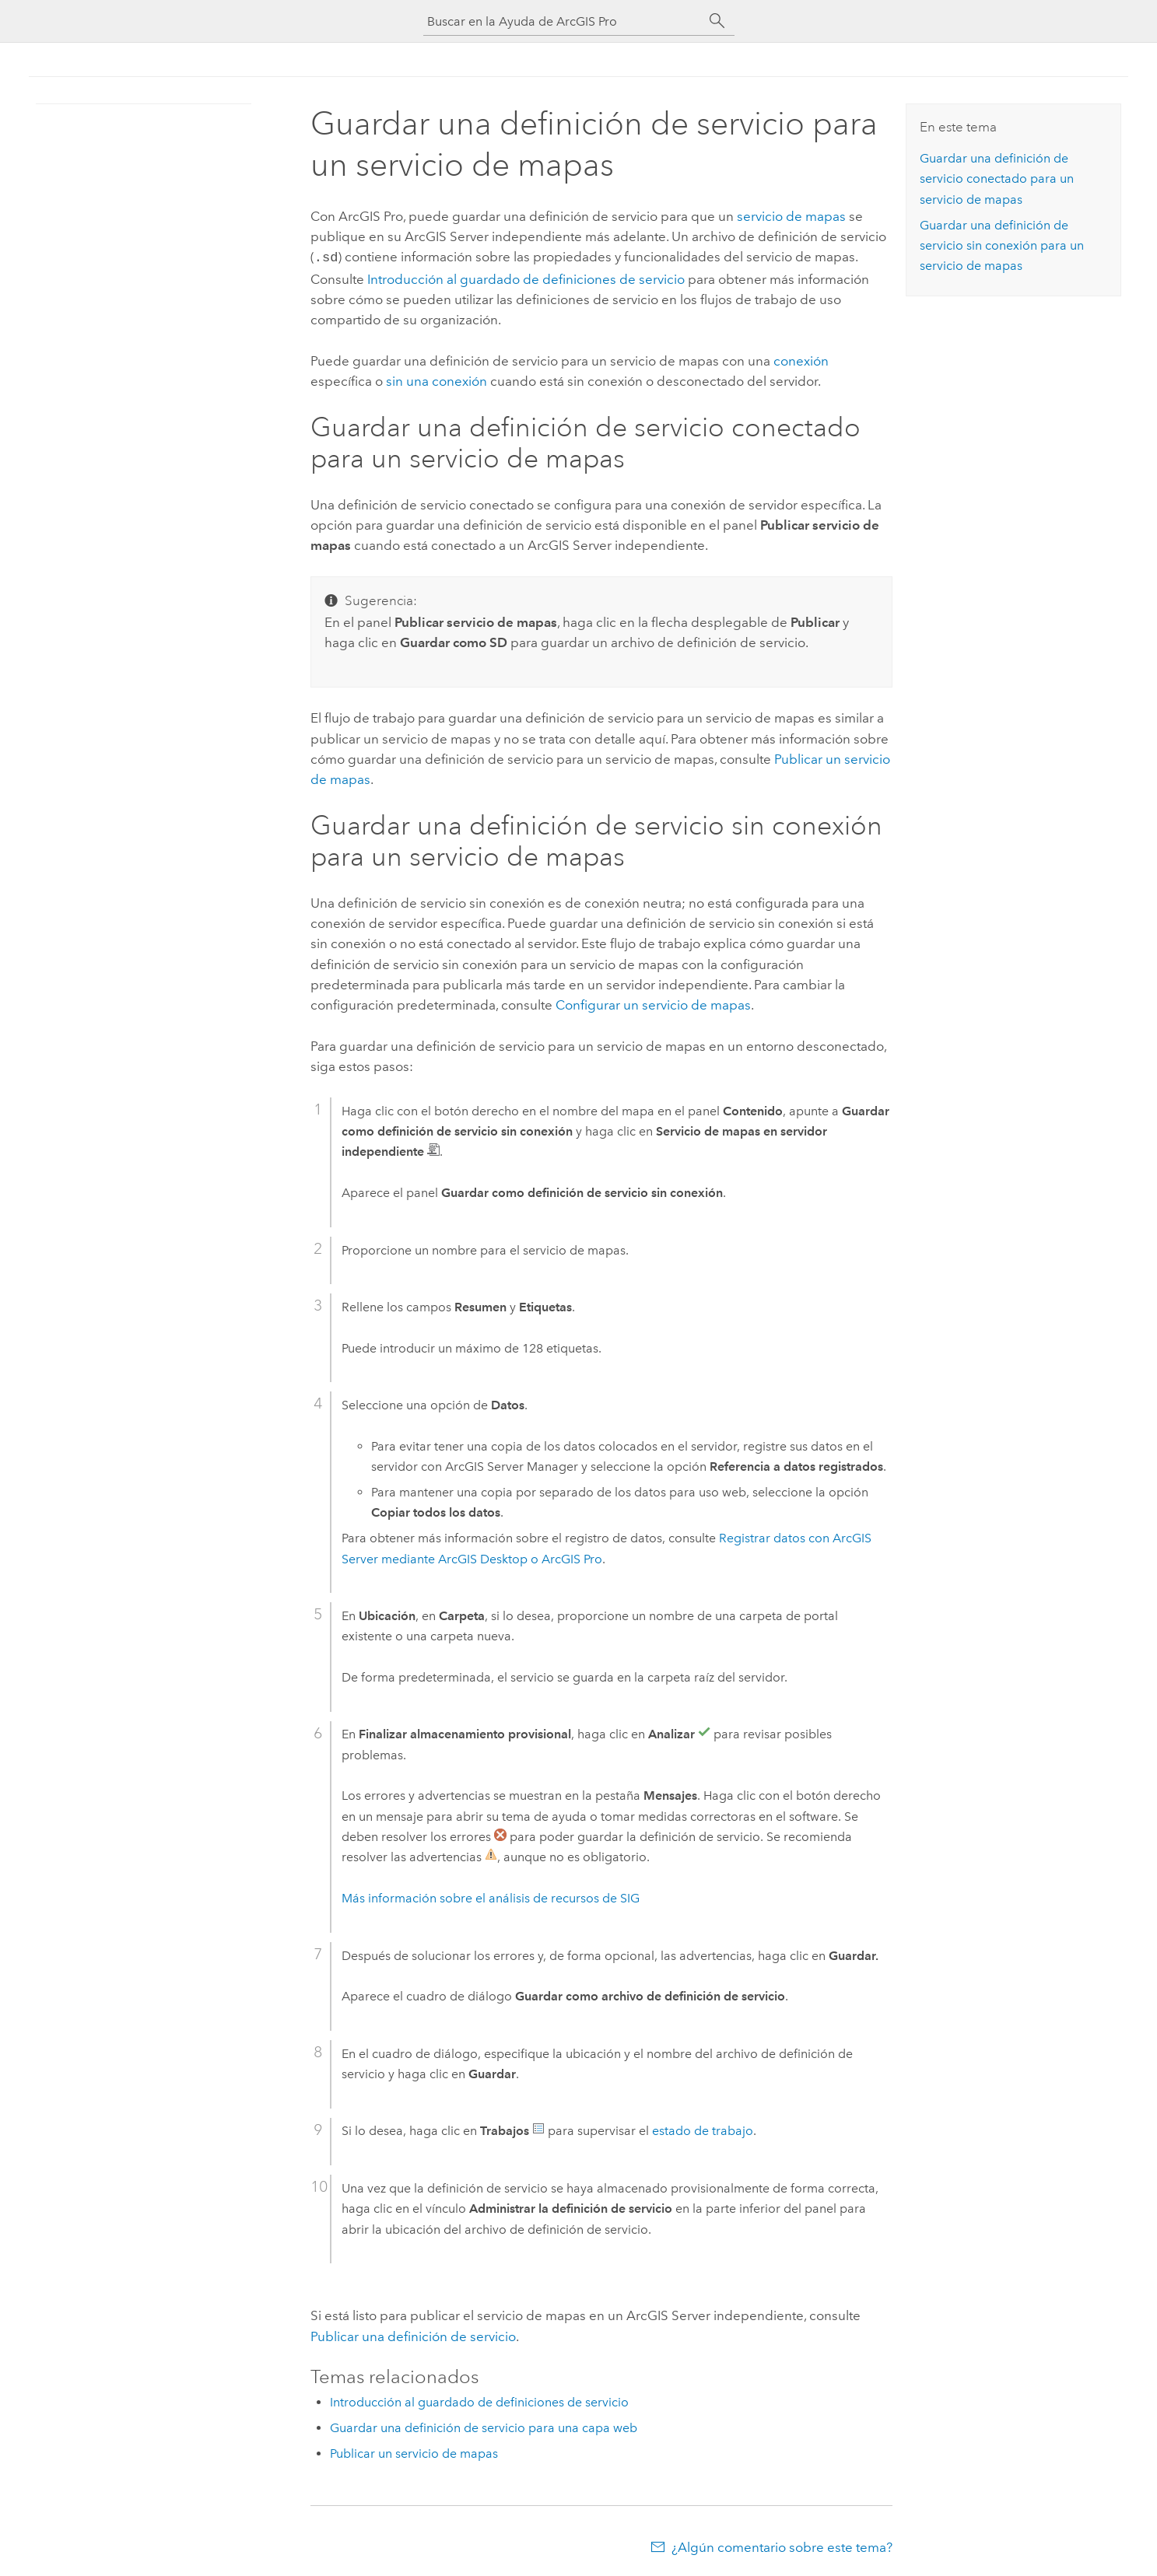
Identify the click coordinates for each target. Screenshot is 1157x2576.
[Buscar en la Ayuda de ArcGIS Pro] (563, 21)
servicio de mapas (791, 216)
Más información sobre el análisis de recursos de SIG (491, 1896)
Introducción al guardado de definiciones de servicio (526, 277)
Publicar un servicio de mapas (414, 2452)
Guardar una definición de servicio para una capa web (483, 2426)
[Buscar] (717, 21)
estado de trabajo (702, 2129)
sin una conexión (436, 379)
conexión (801, 359)
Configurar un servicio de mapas (653, 1003)
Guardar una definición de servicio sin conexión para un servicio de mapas (1002, 246)
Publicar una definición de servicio (413, 2335)
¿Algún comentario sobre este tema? (781, 2545)
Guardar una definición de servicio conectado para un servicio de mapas (997, 179)
